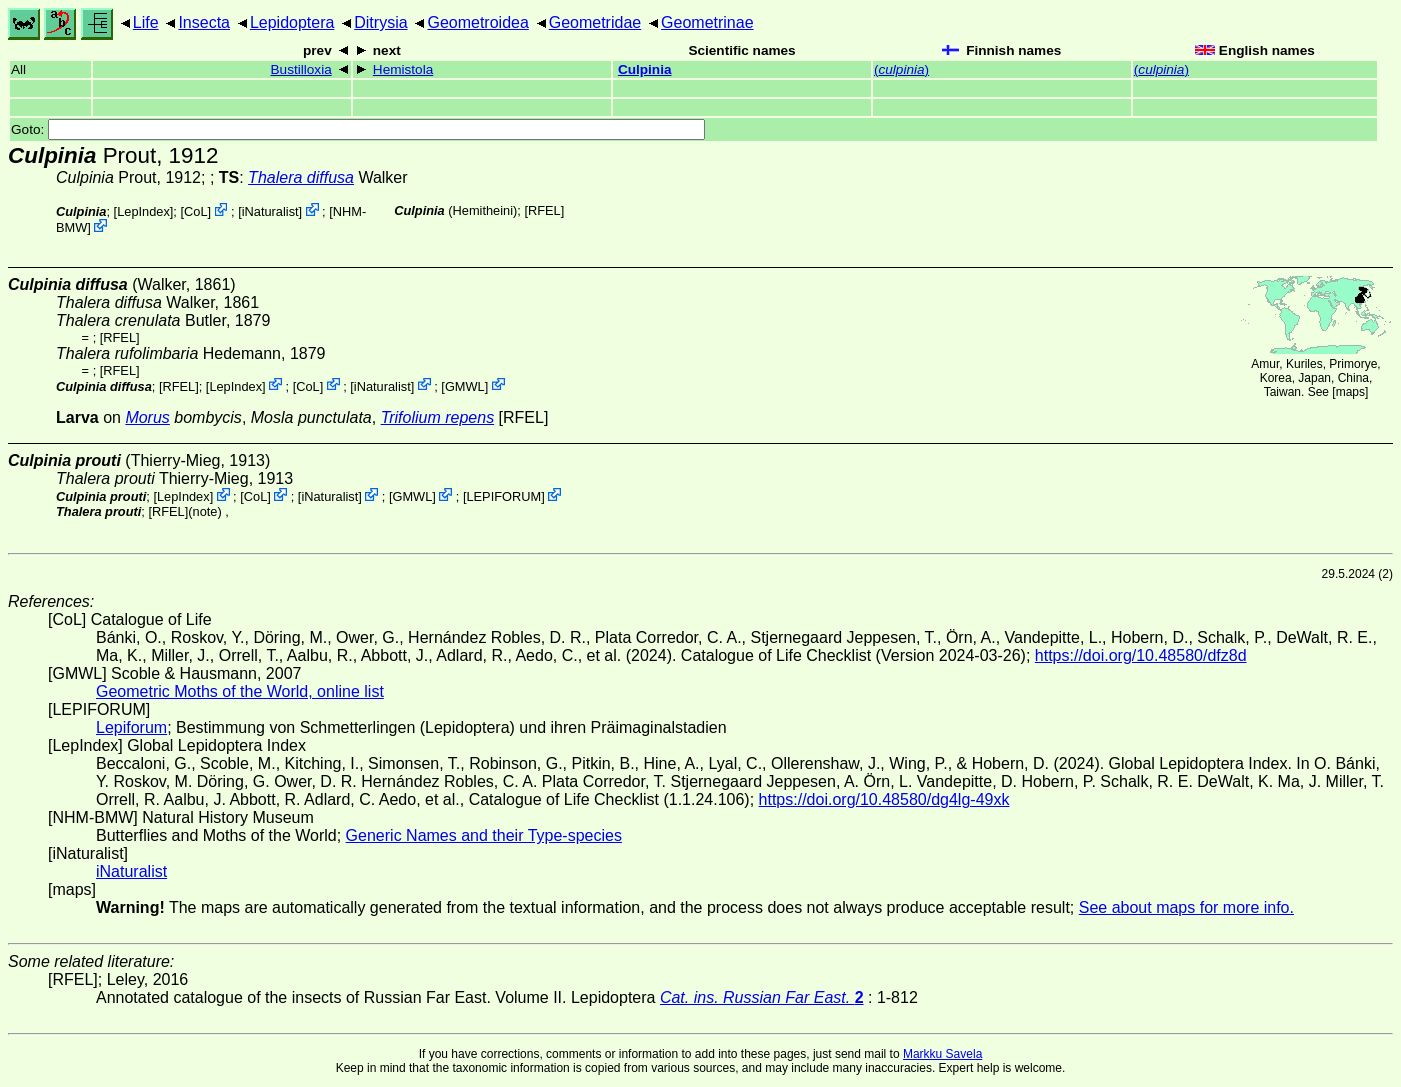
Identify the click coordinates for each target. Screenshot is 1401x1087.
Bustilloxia (301, 69)
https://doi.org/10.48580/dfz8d (1141, 655)
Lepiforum (131, 727)
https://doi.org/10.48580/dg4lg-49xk (884, 799)
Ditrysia (380, 22)
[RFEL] (544, 210)
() (901, 69)
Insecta (204, 22)
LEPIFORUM (503, 496)
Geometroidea (477, 22)
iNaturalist (270, 211)
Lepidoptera (292, 22)
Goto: (358, 129)
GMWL (465, 385)
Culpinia (645, 69)
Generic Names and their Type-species (484, 835)
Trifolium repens (438, 417)
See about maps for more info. (1186, 907)
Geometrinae (707, 22)
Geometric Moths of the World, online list (240, 691)
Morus (147, 417)
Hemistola (403, 69)
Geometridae (595, 22)
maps (1350, 392)
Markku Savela (942, 1054)
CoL (195, 211)
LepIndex (143, 211)
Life (146, 22)
